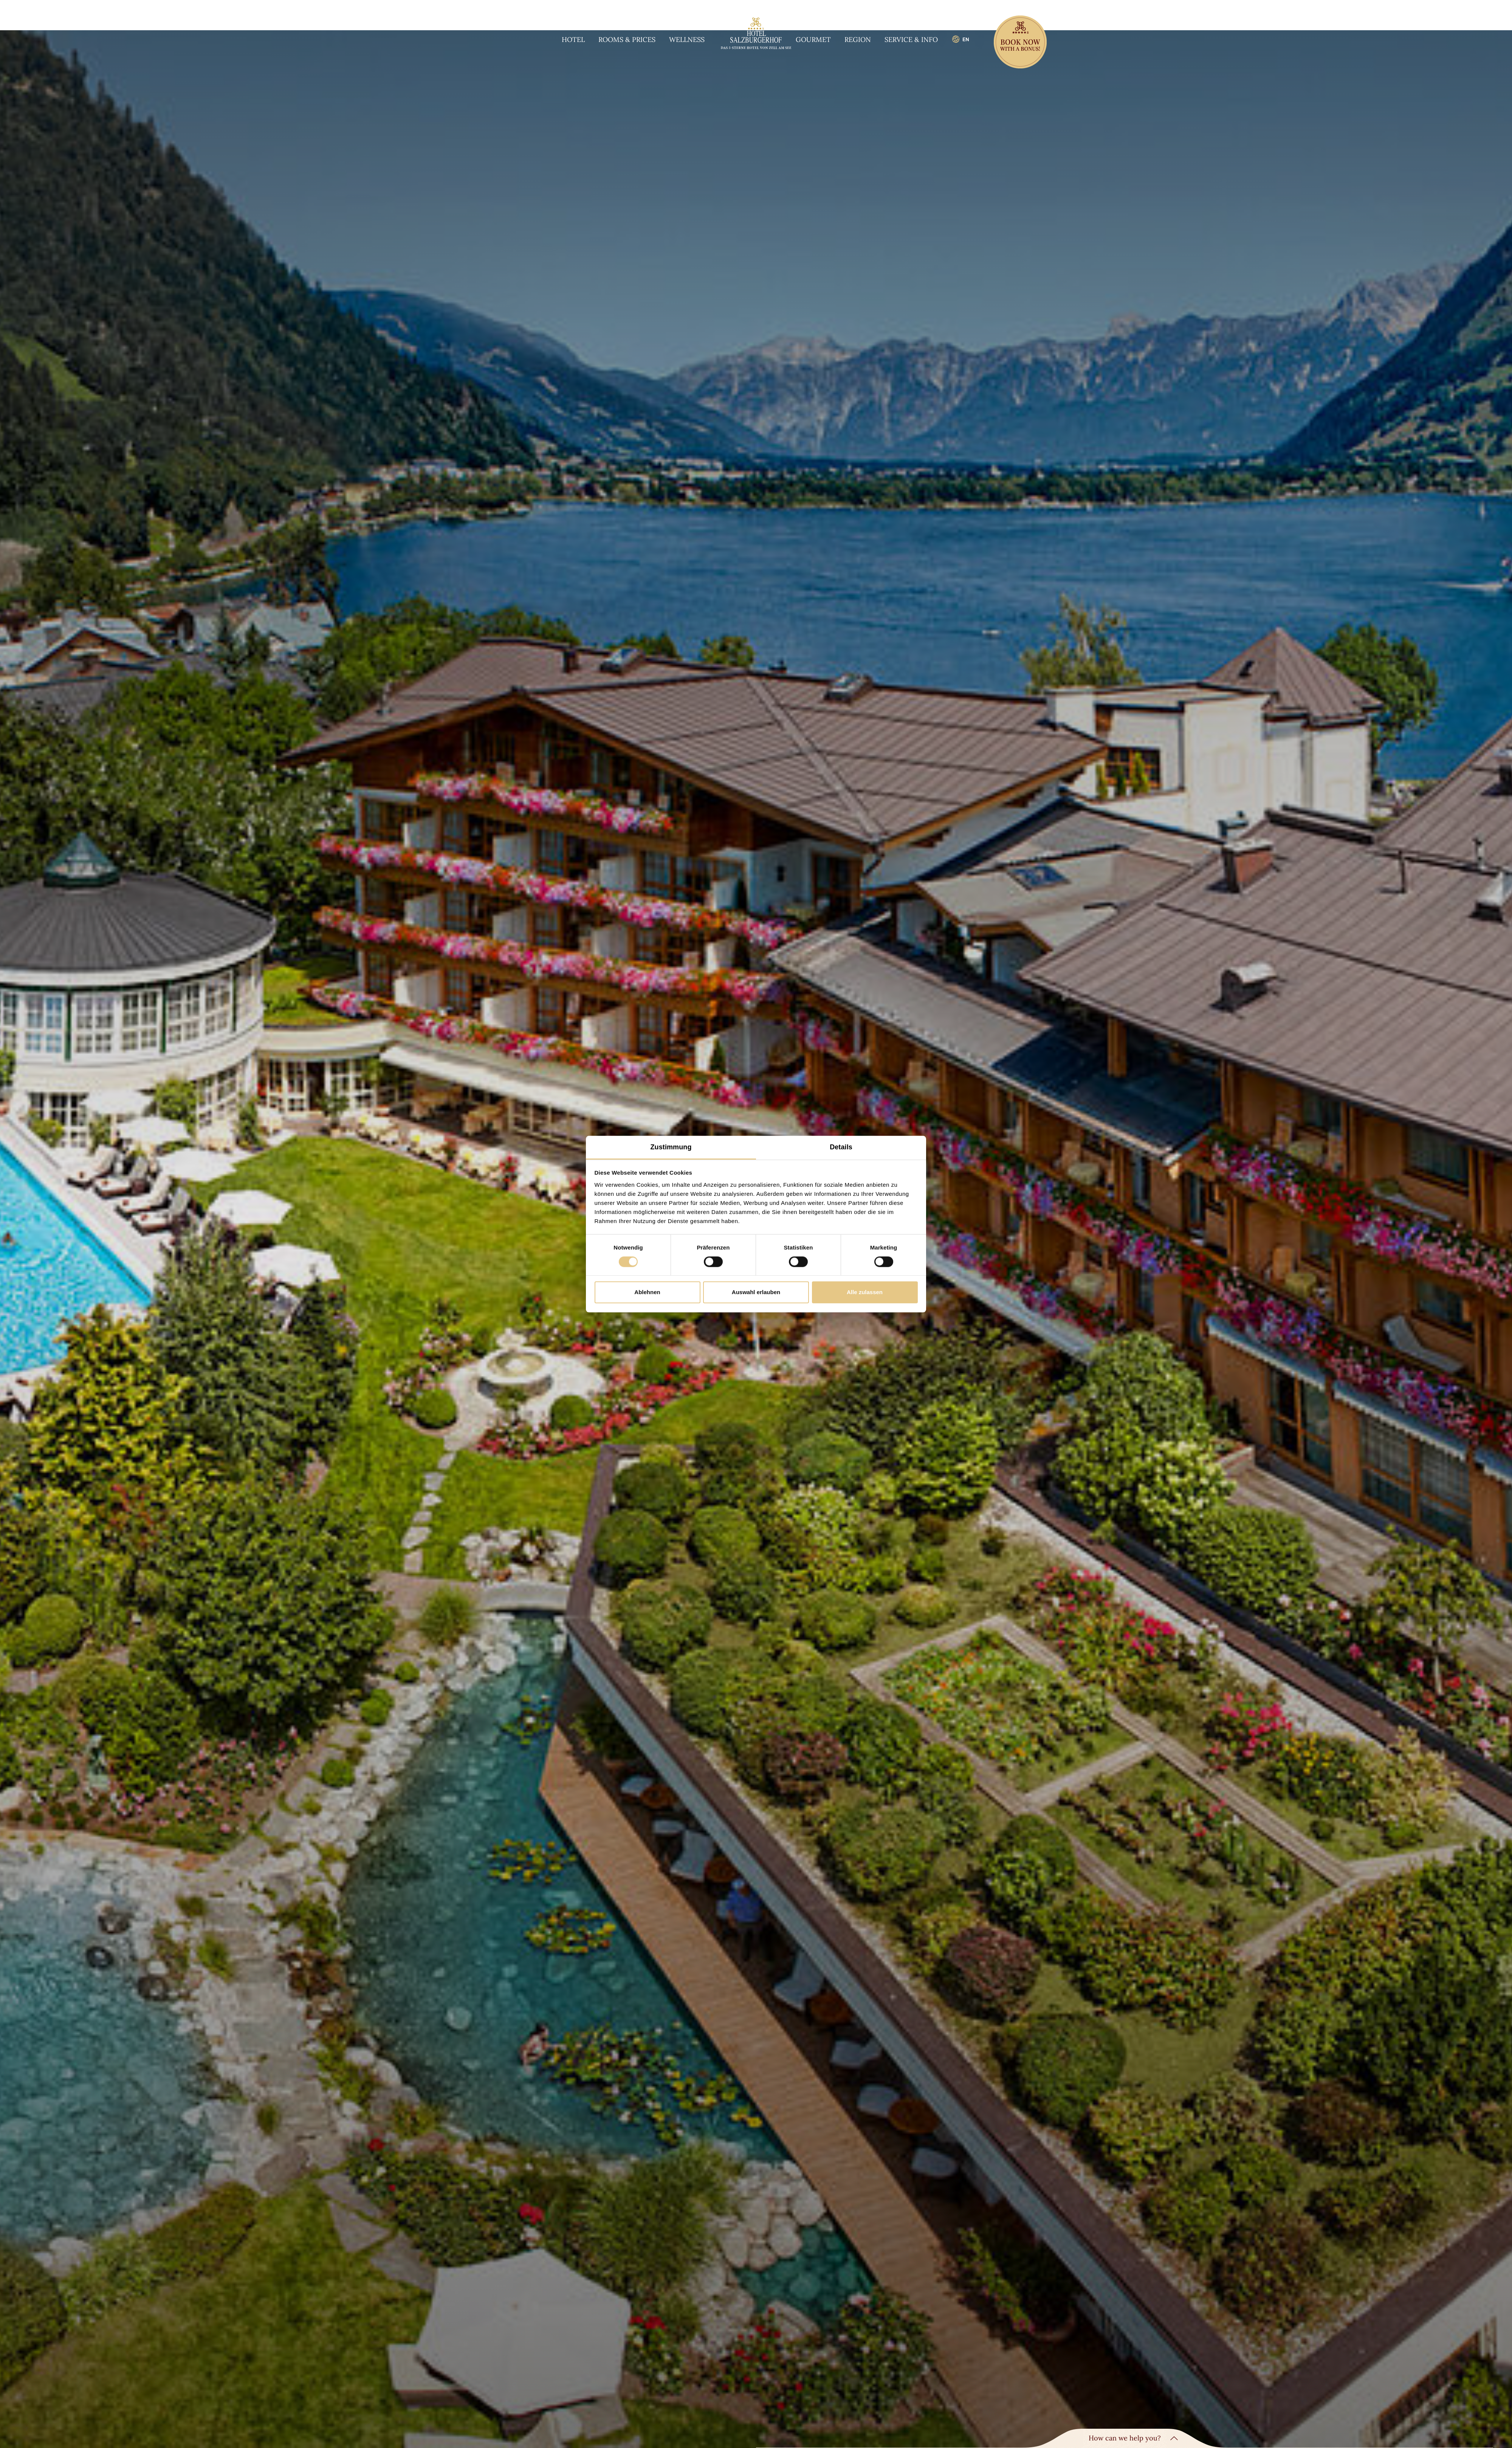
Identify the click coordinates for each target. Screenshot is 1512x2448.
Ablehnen (647, 1292)
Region (857, 39)
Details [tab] (841, 1147)
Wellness (687, 39)
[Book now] (1020, 43)
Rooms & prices (626, 39)
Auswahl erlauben (756, 1292)
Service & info (911, 39)
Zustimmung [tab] (671, 1147)
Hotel (573, 39)
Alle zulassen (865, 1292)
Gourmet (813, 39)
